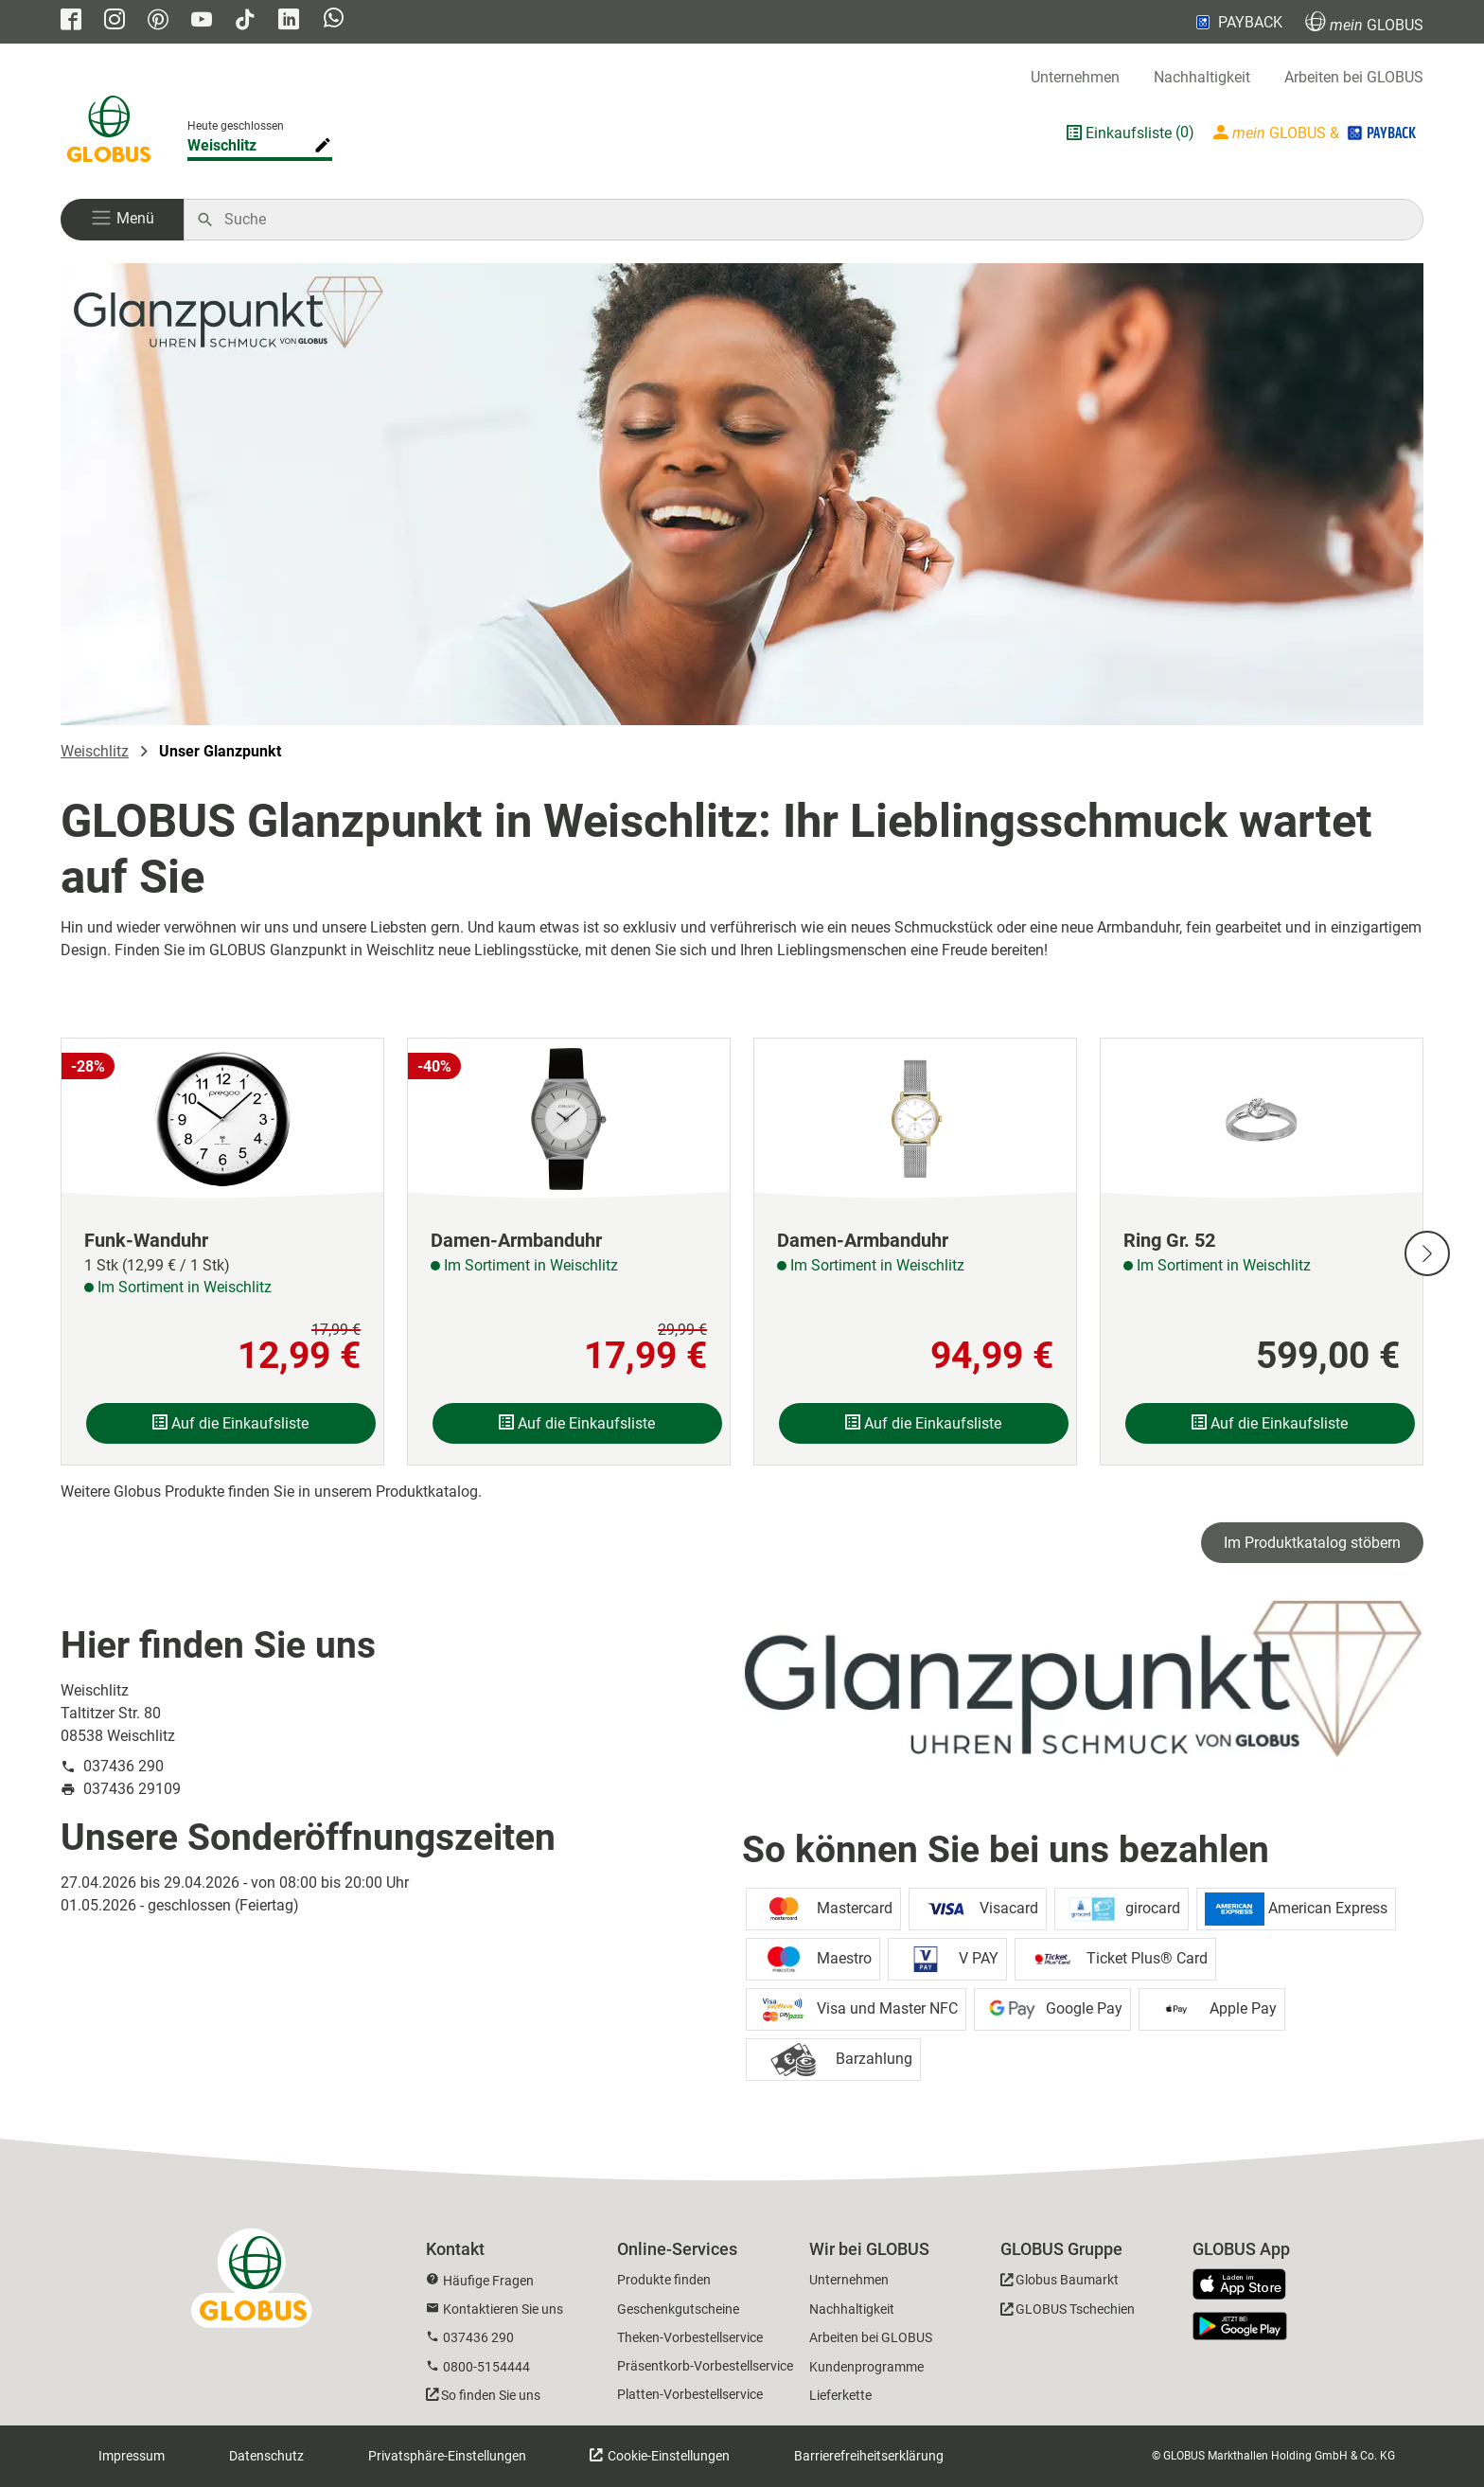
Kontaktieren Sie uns (503, 2309)
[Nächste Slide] (1427, 1253)
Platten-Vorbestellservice (690, 2394)
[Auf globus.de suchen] (813, 219)
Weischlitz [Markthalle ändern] (221, 145)
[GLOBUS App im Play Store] (1239, 2326)
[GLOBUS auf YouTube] (201, 21)
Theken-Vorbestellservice (690, 2337)
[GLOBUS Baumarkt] (1059, 2283)
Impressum (131, 2455)
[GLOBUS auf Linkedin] (288, 21)
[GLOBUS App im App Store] (1246, 2285)
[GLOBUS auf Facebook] (71, 21)
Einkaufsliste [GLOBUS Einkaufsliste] (1129, 133)
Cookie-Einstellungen (667, 2455)
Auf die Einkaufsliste (230, 1423)
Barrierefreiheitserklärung (869, 2455)
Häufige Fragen (488, 2280)
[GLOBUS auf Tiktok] (245, 21)
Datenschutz (266, 2455)
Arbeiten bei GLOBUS (1353, 77)
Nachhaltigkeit (1202, 77)
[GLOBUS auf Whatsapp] (333, 19)
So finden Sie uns (490, 2395)
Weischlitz (95, 751)
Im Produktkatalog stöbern (1312, 1543)
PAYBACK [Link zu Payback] (1237, 21)
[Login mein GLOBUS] (1316, 132)
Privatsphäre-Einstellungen (447, 2455)
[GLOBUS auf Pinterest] (158, 21)
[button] (122, 219)
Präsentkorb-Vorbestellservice (705, 2365)
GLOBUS (1364, 22)
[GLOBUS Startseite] (109, 132)
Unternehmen (1075, 77)
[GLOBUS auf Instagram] (114, 21)
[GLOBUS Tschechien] (1067, 2312)
